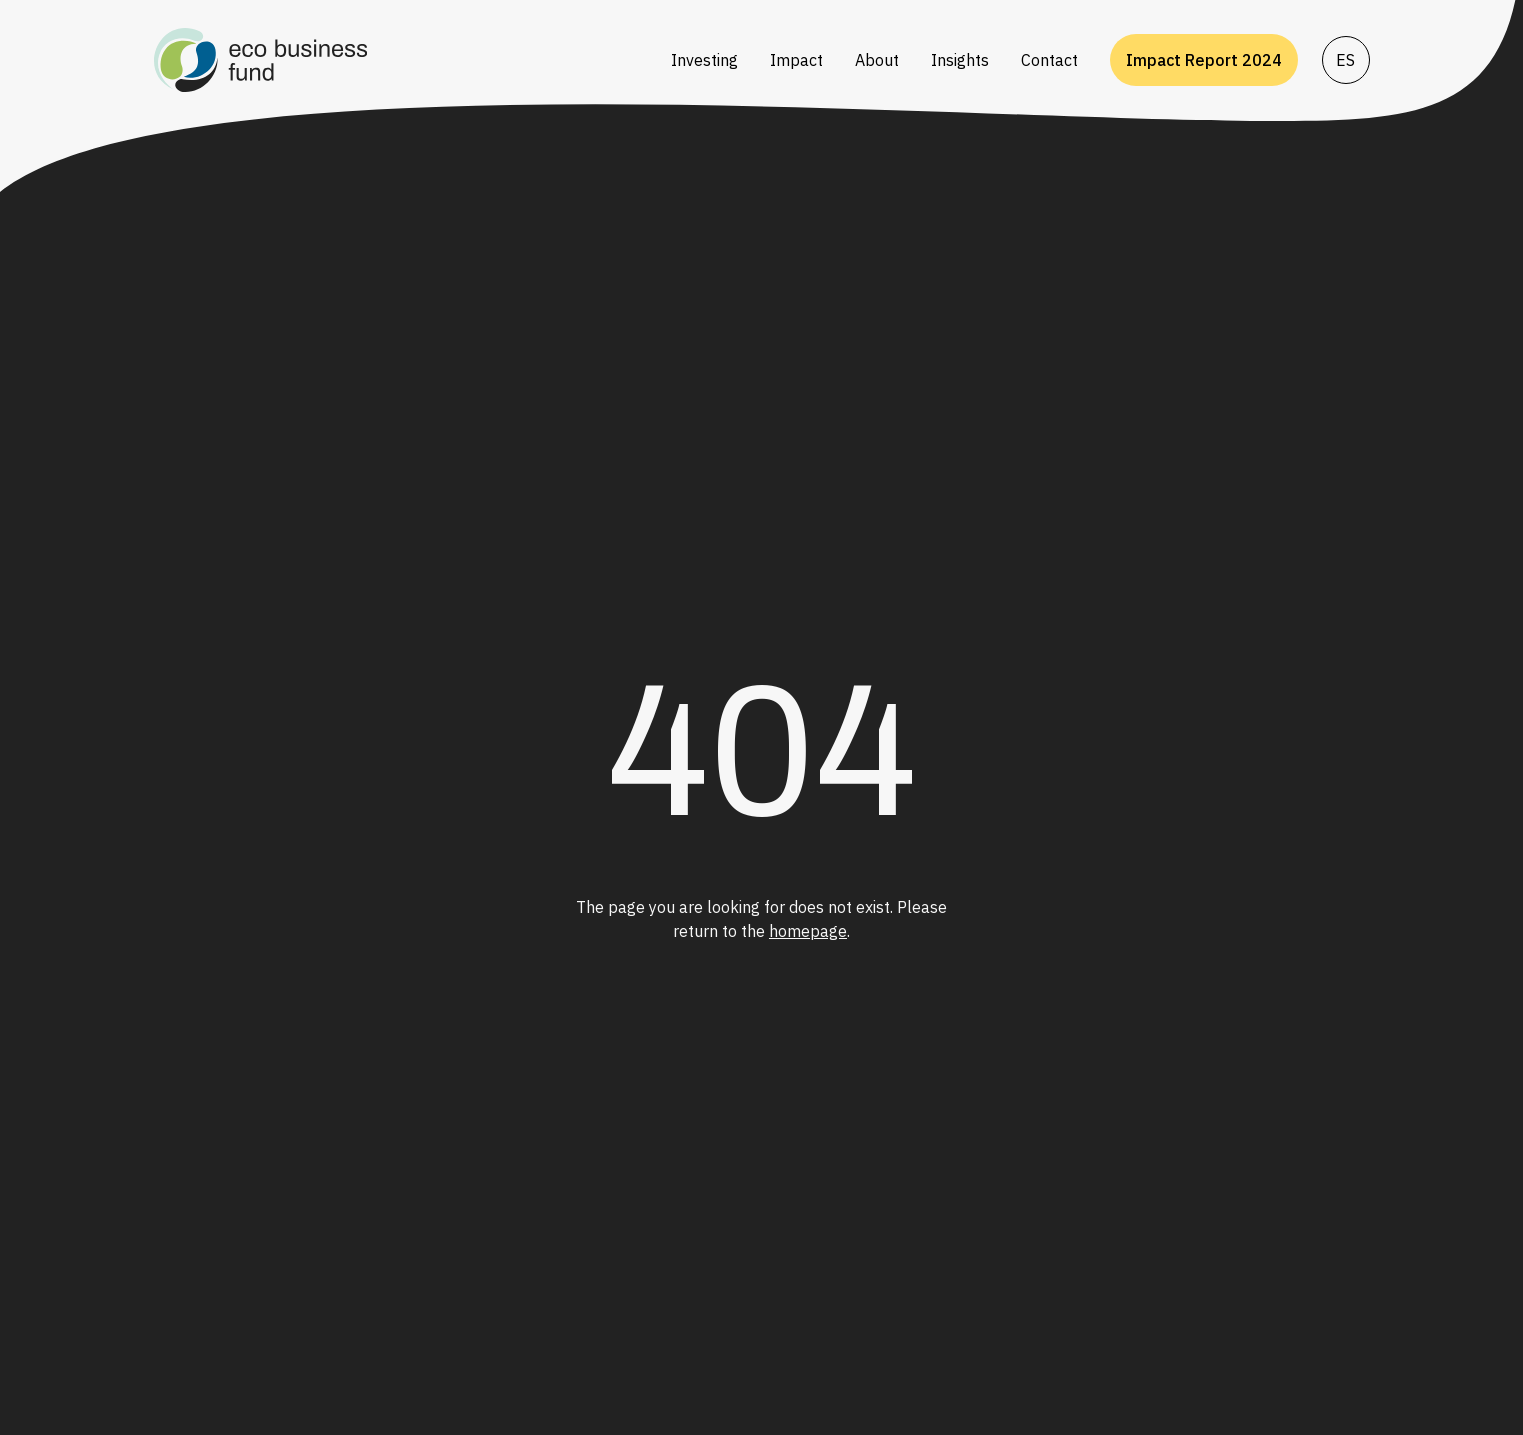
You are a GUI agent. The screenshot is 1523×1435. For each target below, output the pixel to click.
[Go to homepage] (400, 60)
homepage (808, 931)
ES (1345, 60)
